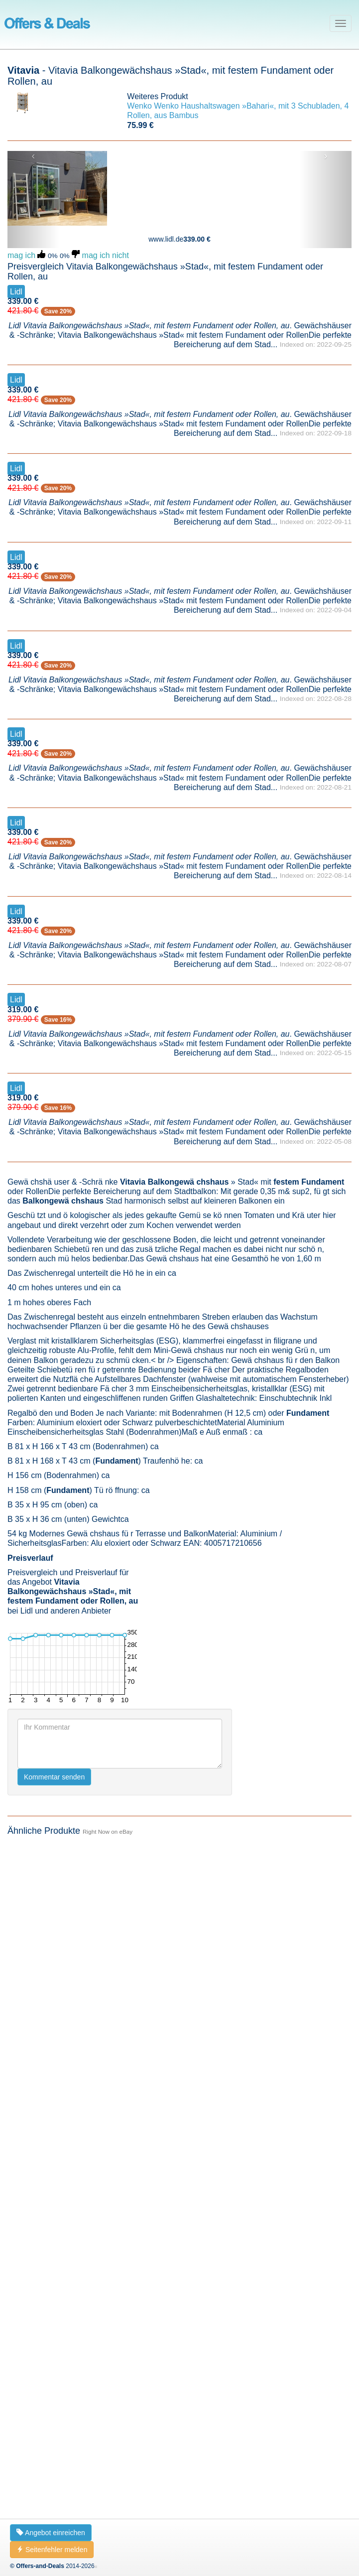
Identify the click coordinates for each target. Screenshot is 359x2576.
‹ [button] (33, 156)
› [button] (326, 156)
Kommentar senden (54, 1777)
